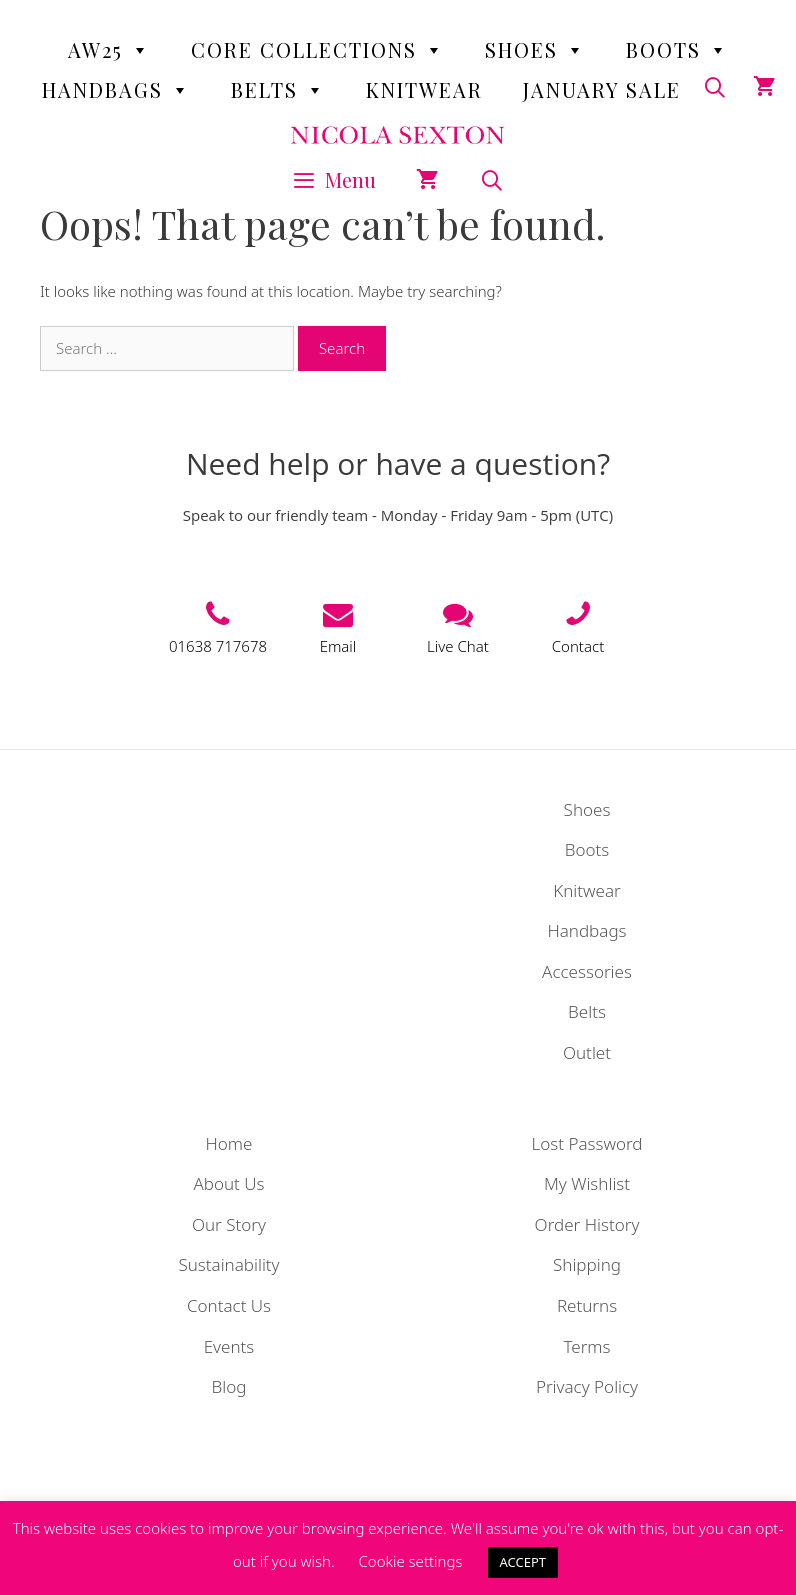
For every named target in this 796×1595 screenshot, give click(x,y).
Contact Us (229, 1305)
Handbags (116, 90)
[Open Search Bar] (492, 180)
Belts (278, 90)
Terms (586, 1346)
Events (229, 1346)
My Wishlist (587, 1183)
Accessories (587, 971)
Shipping (587, 1264)
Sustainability (228, 1264)
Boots (677, 50)
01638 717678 (218, 646)
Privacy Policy (587, 1386)
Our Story (229, 1224)
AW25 (109, 50)
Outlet (587, 1052)
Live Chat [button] (458, 646)
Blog (229, 1386)
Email (338, 646)
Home (229, 1143)
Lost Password (586, 1143)
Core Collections (318, 50)
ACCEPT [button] (523, 1562)
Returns (587, 1305)
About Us (228, 1183)
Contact (578, 646)
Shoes (535, 50)
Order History (587, 1224)
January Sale (602, 89)
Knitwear (424, 89)
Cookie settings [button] (410, 1561)
